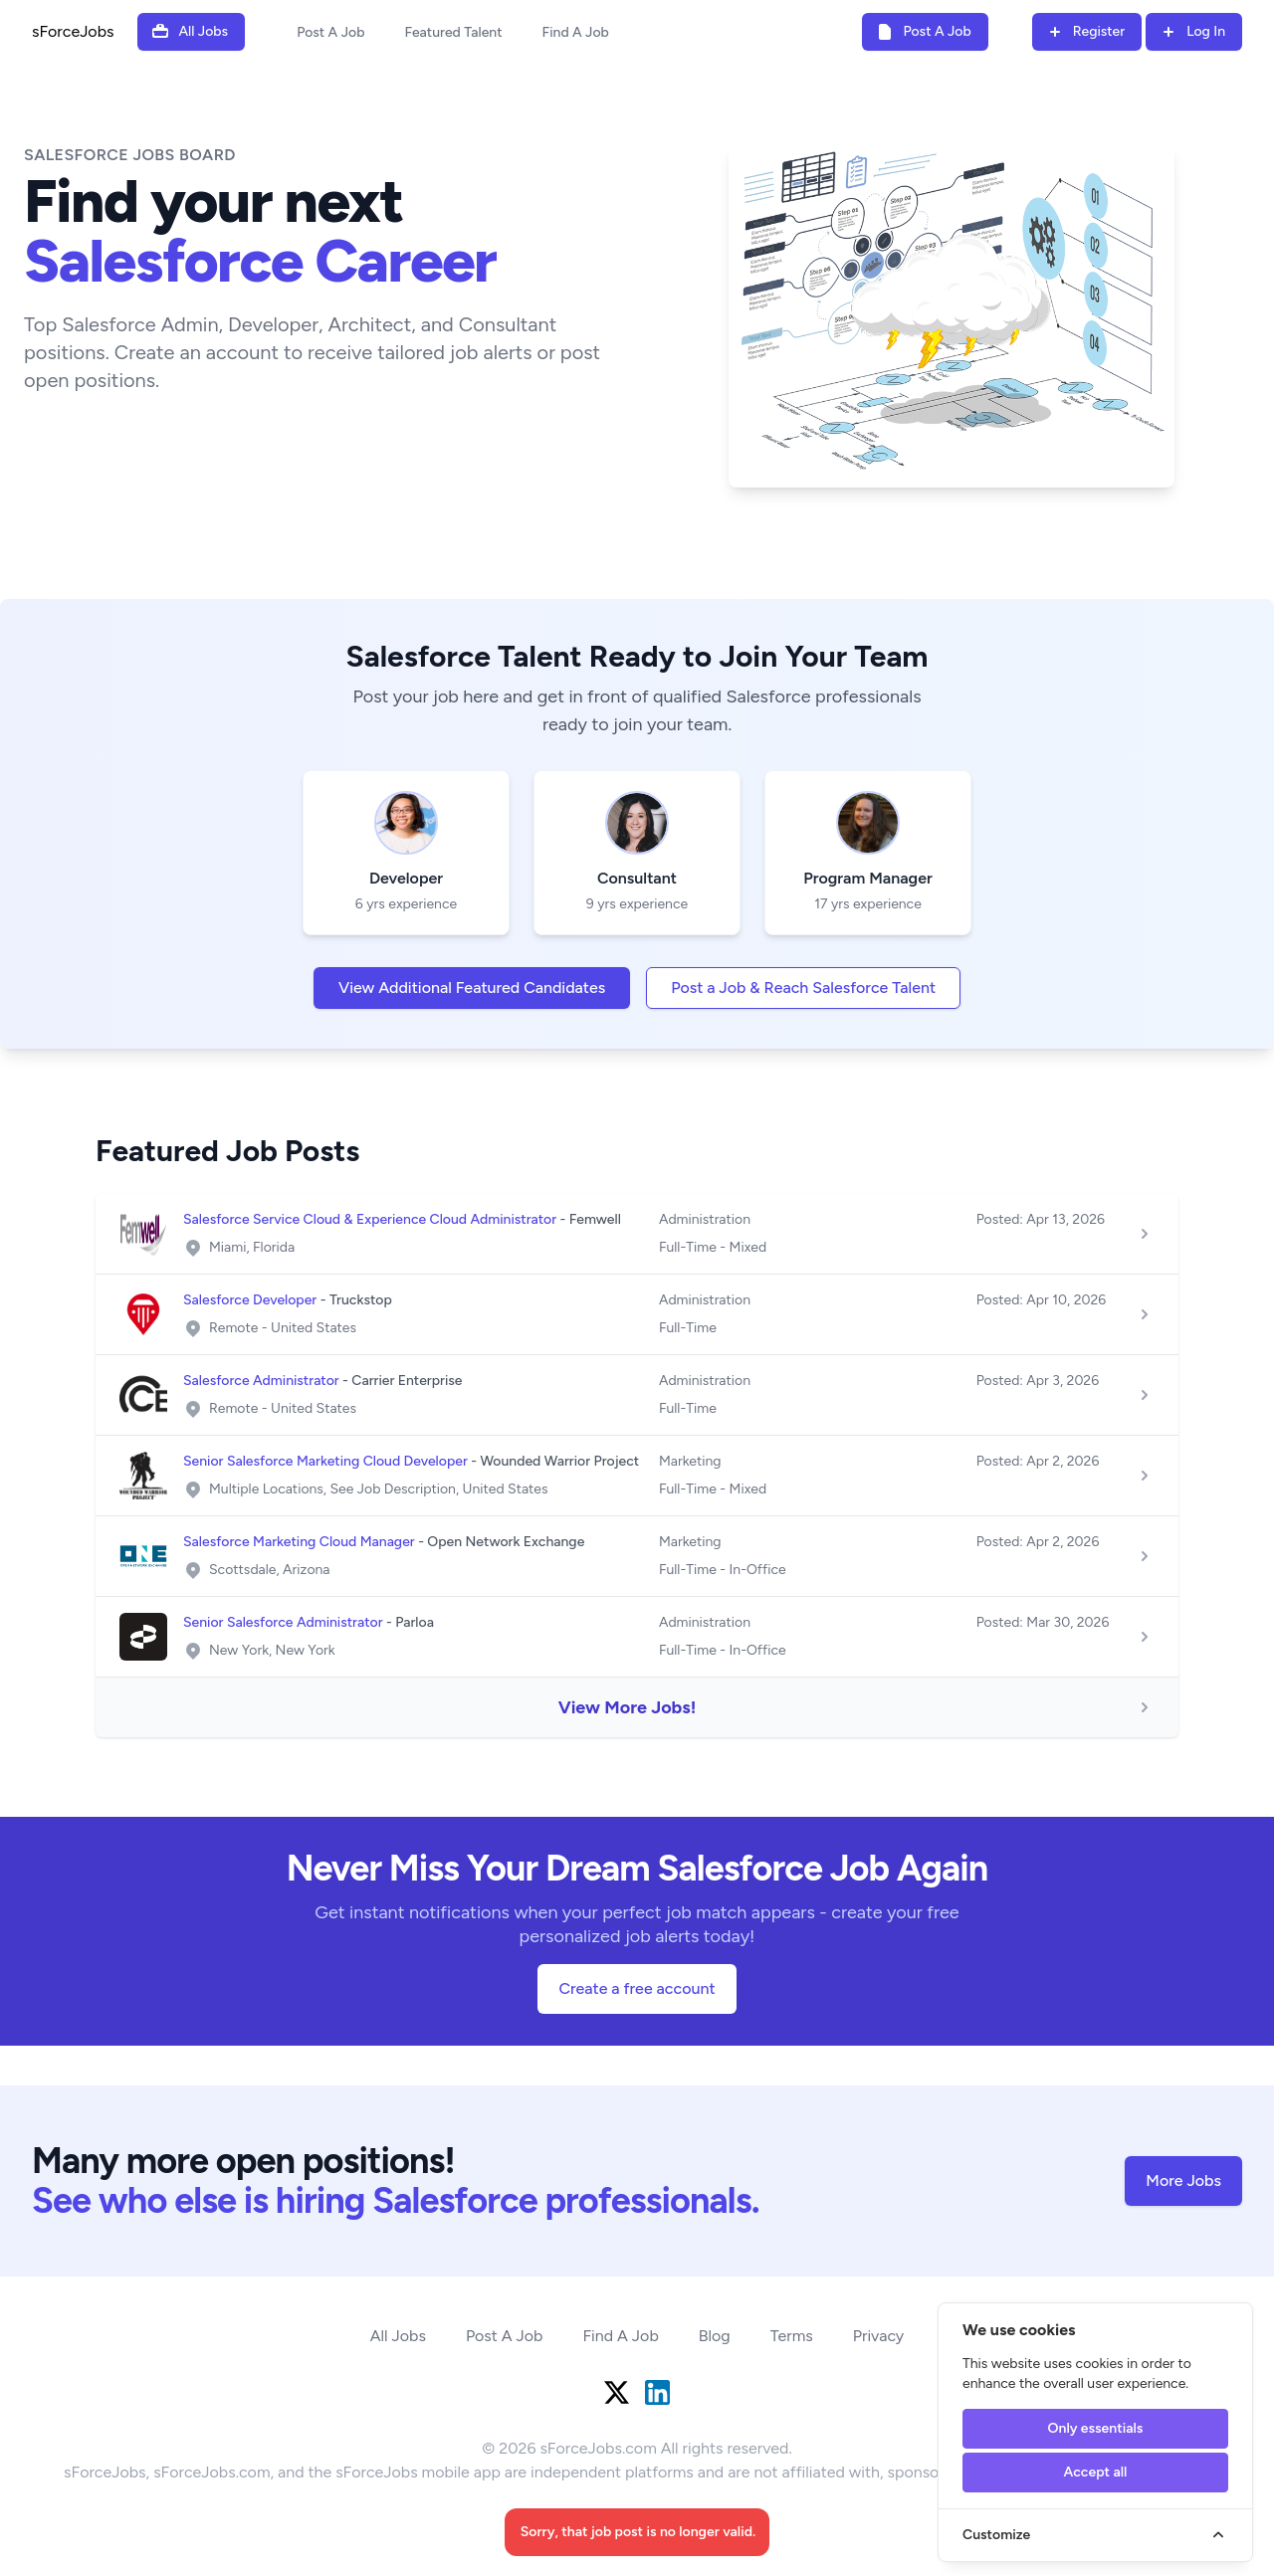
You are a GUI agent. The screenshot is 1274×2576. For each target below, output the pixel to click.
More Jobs (1183, 2180)
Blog (715, 2335)
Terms (791, 2335)
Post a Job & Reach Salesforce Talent (803, 987)
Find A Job (575, 32)
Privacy (878, 2335)
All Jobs (398, 2335)
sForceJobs (72, 31)
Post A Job (330, 32)
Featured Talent (453, 32)
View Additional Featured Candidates (471, 987)
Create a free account (636, 1988)
